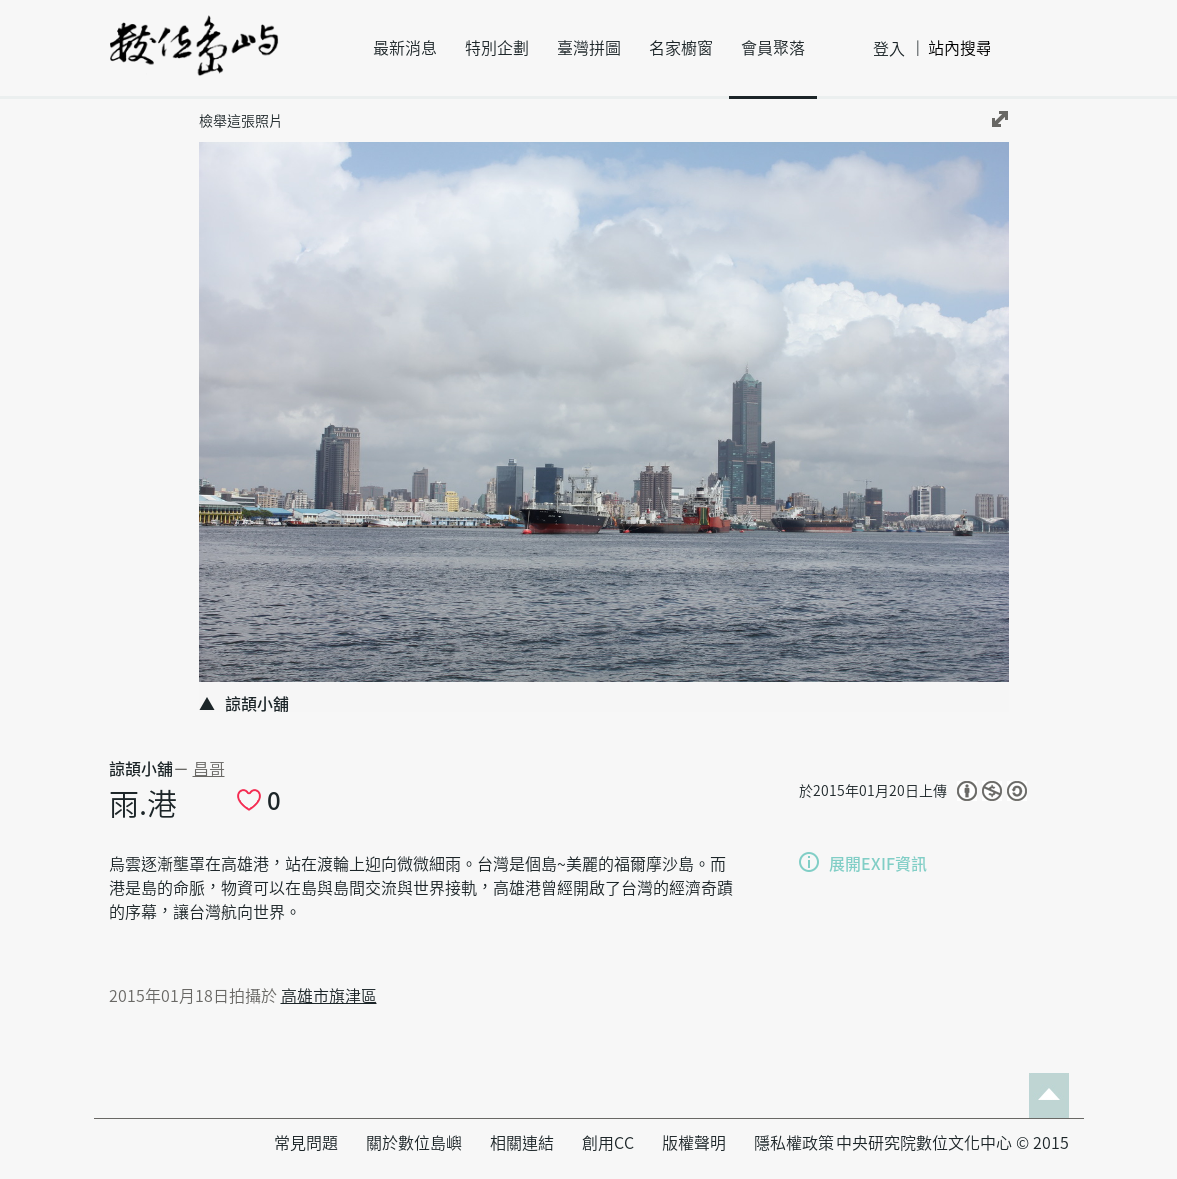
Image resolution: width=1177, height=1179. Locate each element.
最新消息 (405, 48)
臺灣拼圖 (589, 48)
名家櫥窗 (681, 48)
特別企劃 (497, 48)
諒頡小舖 (141, 769)
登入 (889, 49)
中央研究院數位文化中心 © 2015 (952, 1143)
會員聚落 (773, 48)
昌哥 (209, 769)
